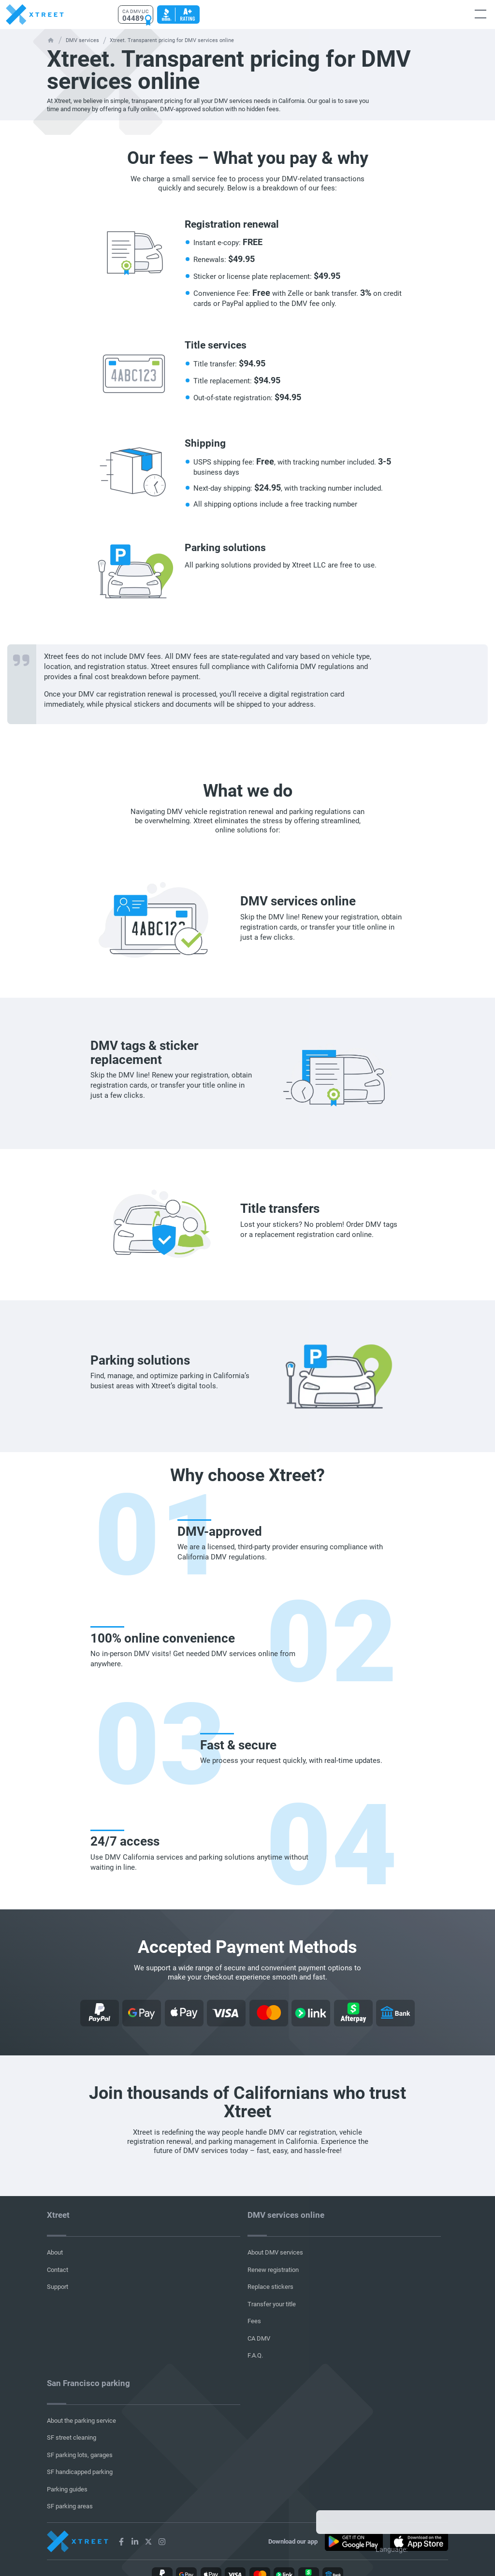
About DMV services (275, 2252)
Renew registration (273, 2269)
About (55, 2252)
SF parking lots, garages (80, 2455)
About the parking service (81, 2420)
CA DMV (259, 2338)
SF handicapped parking (80, 2471)
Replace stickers (270, 2286)
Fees (254, 2321)
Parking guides (67, 2489)
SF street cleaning (71, 2437)
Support (57, 2286)
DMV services (82, 40)
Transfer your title (272, 2304)
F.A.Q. (255, 2355)
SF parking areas (70, 2506)
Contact (57, 2269)
